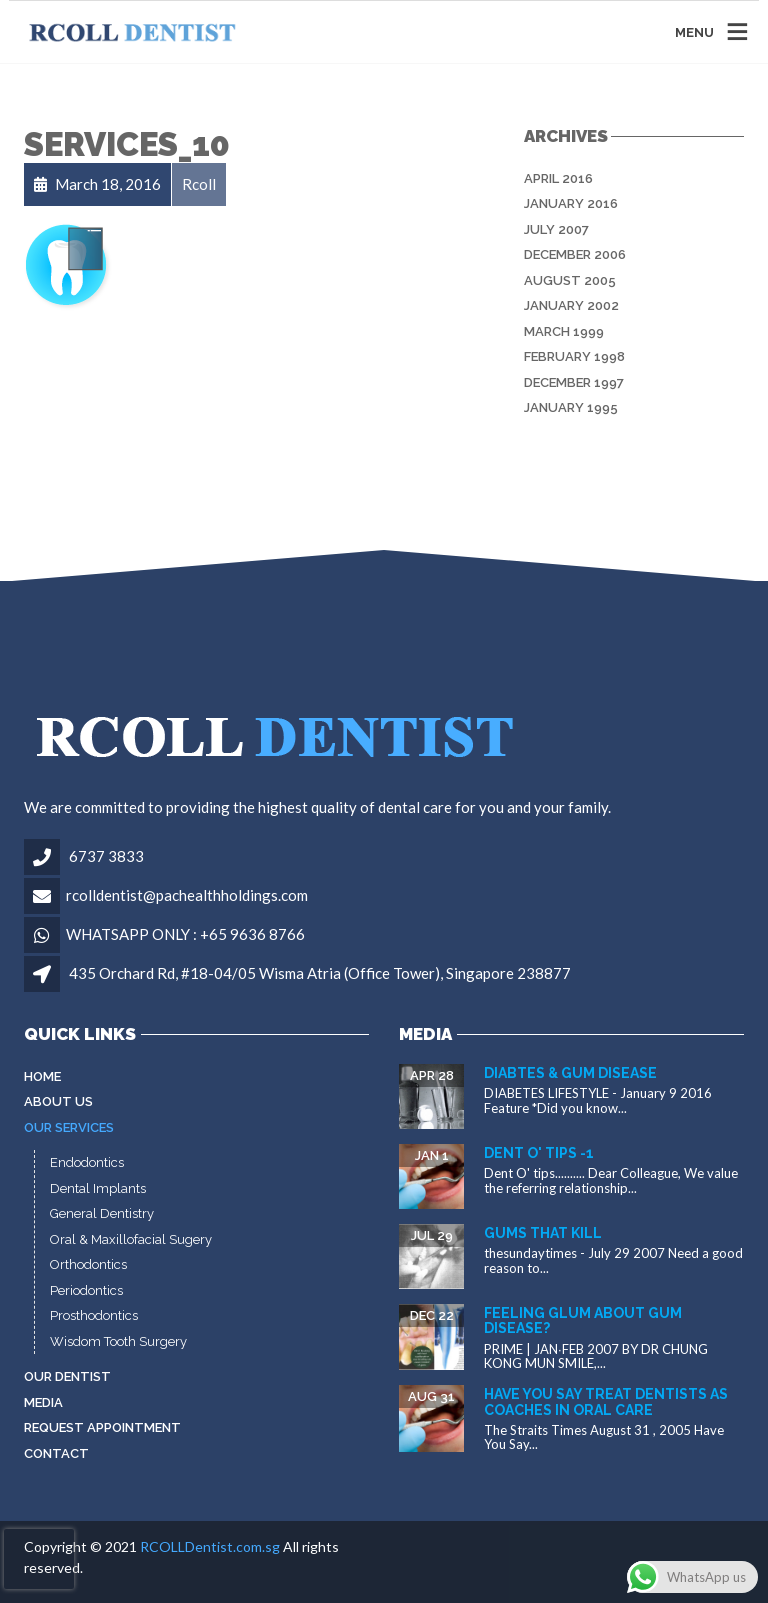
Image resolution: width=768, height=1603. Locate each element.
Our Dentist (67, 1376)
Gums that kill (543, 1233)
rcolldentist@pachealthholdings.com (187, 895)
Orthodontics (88, 1264)
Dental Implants (98, 1188)
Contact (56, 1453)
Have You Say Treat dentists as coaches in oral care (606, 1401)
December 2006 (575, 254)
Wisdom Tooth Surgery (118, 1341)
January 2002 (571, 305)
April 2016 (558, 178)
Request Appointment (102, 1427)
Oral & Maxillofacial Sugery (131, 1239)
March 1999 (564, 331)
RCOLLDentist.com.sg (210, 1546)
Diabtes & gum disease (570, 1073)
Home (42, 1076)
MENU (694, 31)
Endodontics (87, 1162)
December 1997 (574, 382)
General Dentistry (102, 1213)
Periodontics (86, 1290)
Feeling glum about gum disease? (583, 1320)
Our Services (69, 1127)
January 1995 (571, 407)
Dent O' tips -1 (539, 1153)
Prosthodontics (94, 1315)
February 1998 (574, 356)
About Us (58, 1101)
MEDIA (43, 1402)
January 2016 (571, 203)
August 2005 (570, 280)
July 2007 (556, 229)
